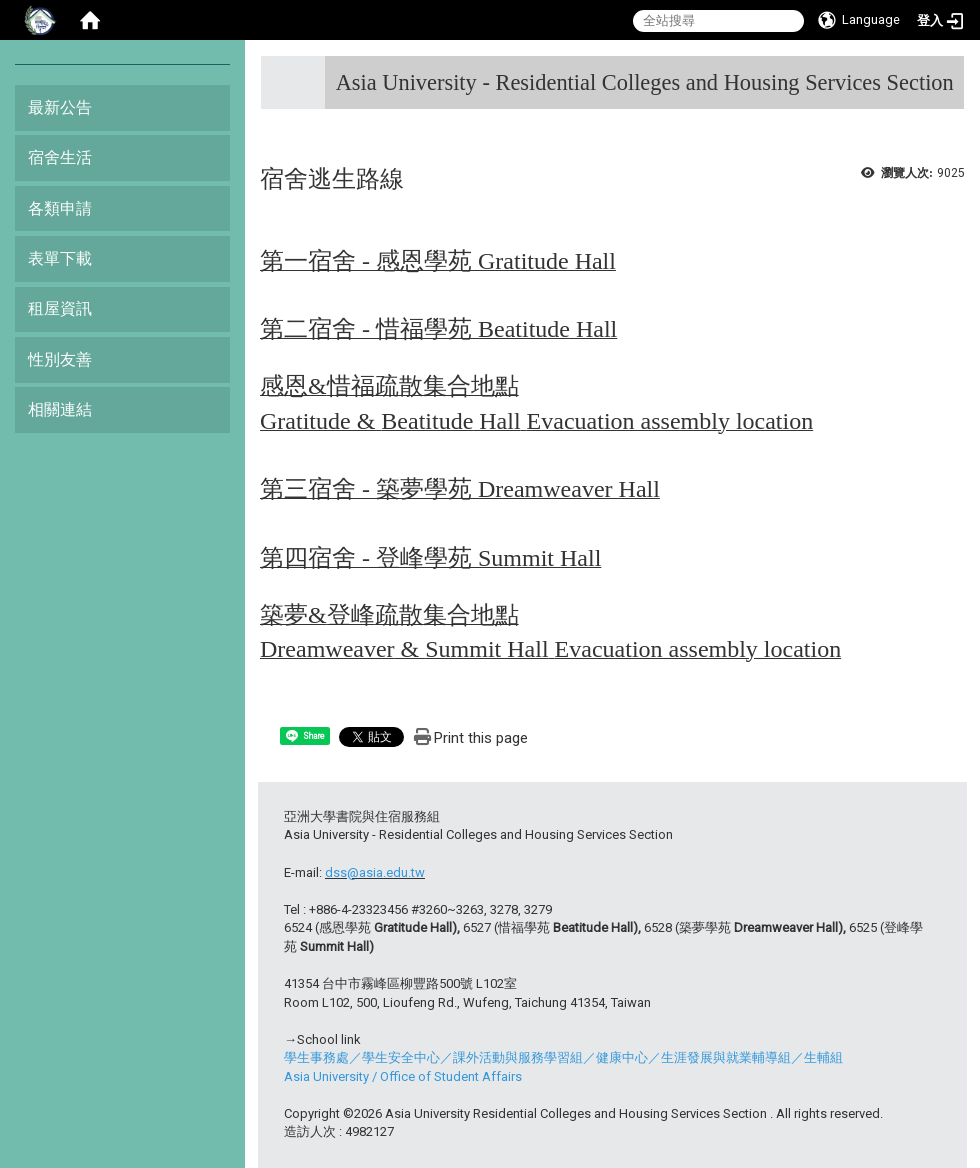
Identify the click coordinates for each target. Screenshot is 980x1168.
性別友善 (60, 359)
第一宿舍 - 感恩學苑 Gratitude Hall (438, 261)
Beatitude (524, 329)
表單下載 (60, 258)
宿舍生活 (60, 157)
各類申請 (60, 208)
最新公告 (60, 107)
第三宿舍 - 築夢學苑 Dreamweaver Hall (460, 489)
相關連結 (60, 409)
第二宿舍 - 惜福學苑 (369, 329)
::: (946, 74)
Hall (593, 329)
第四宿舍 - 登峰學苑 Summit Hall (430, 558)
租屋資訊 (60, 308)
